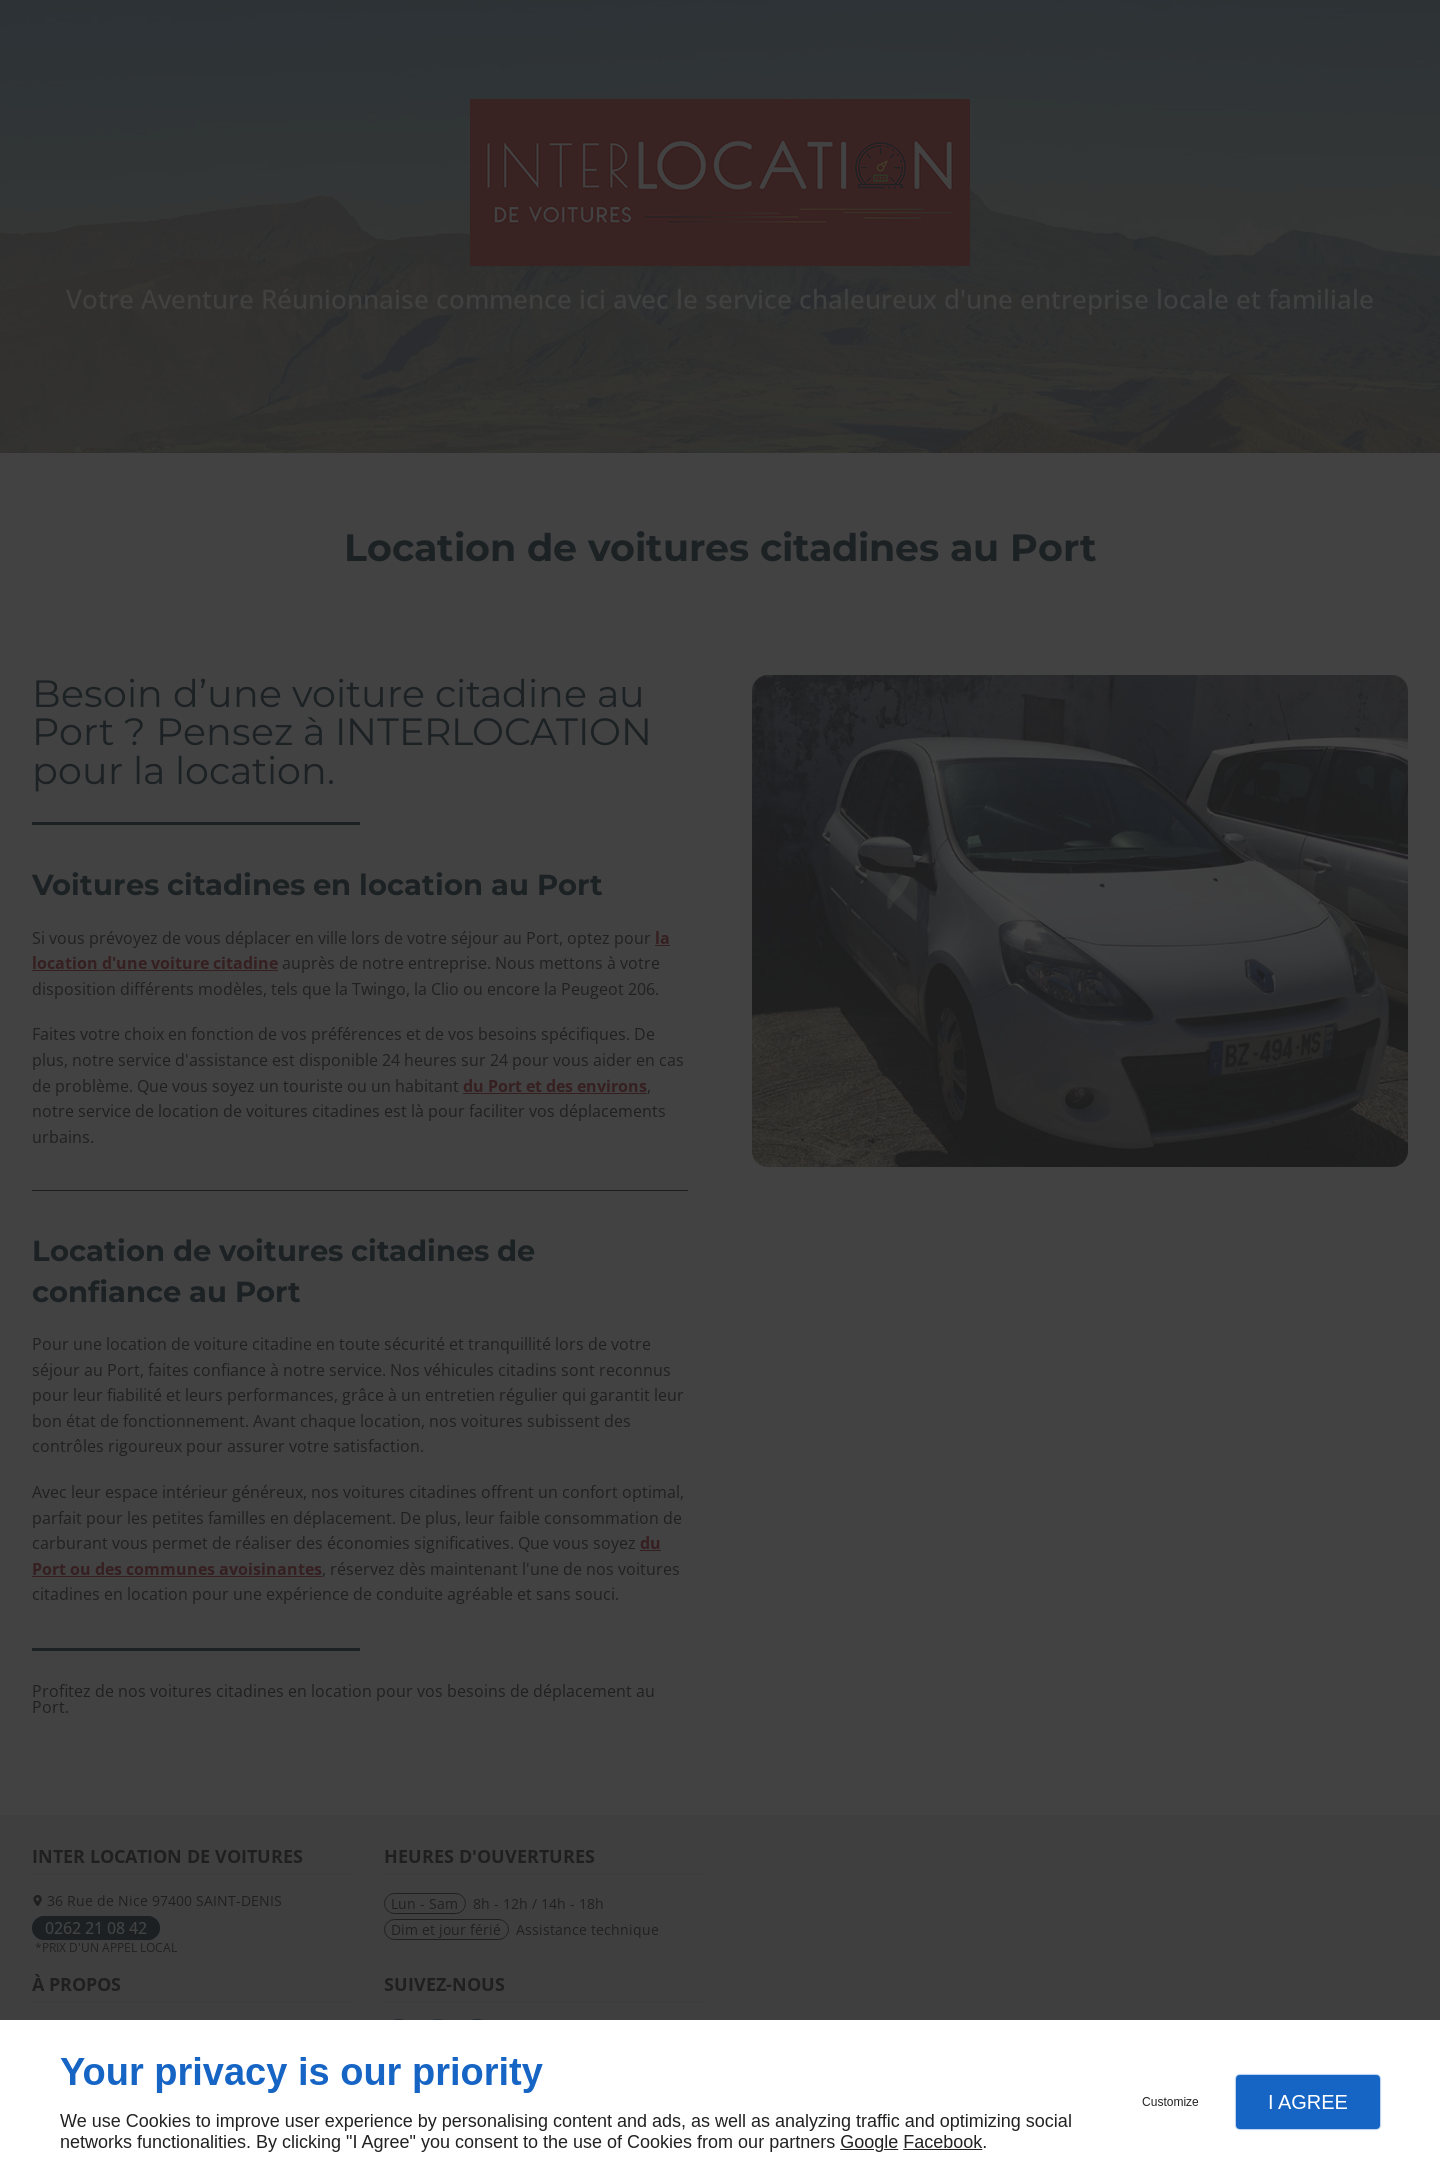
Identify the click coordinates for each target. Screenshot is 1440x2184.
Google (869, 2142)
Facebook (942, 2142)
